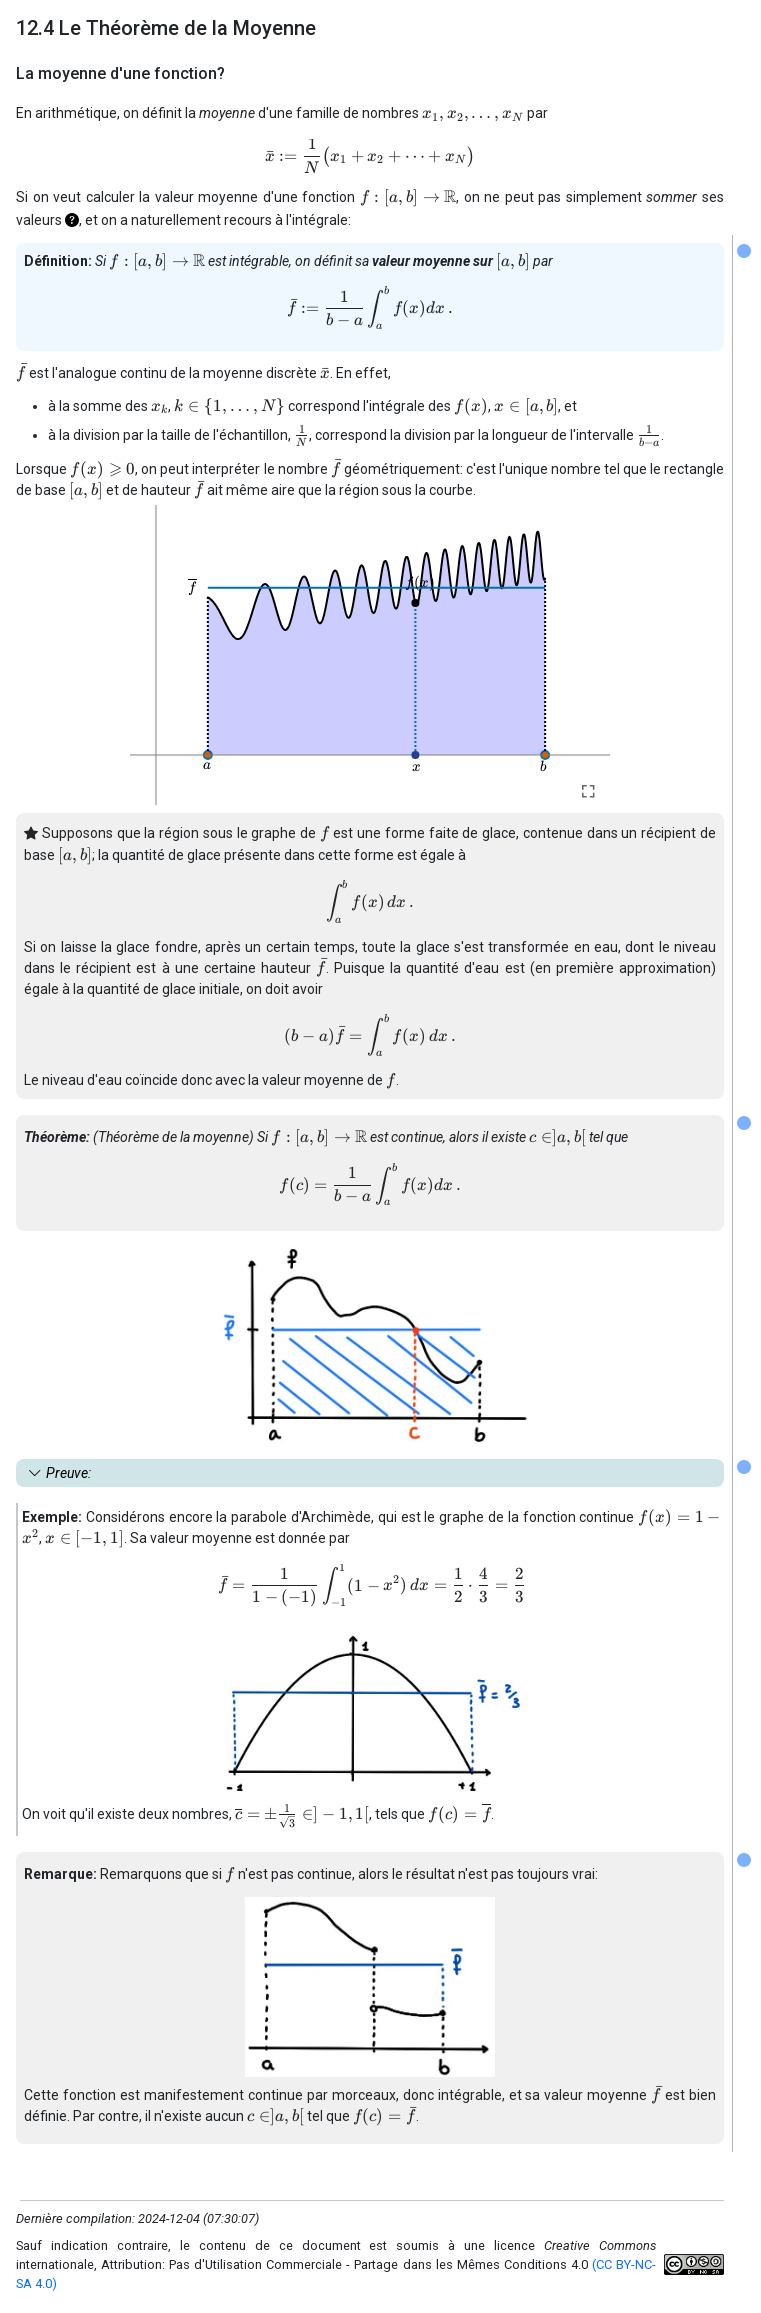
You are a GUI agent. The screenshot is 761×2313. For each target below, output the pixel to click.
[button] (72, 220)
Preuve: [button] (68, 1473)
